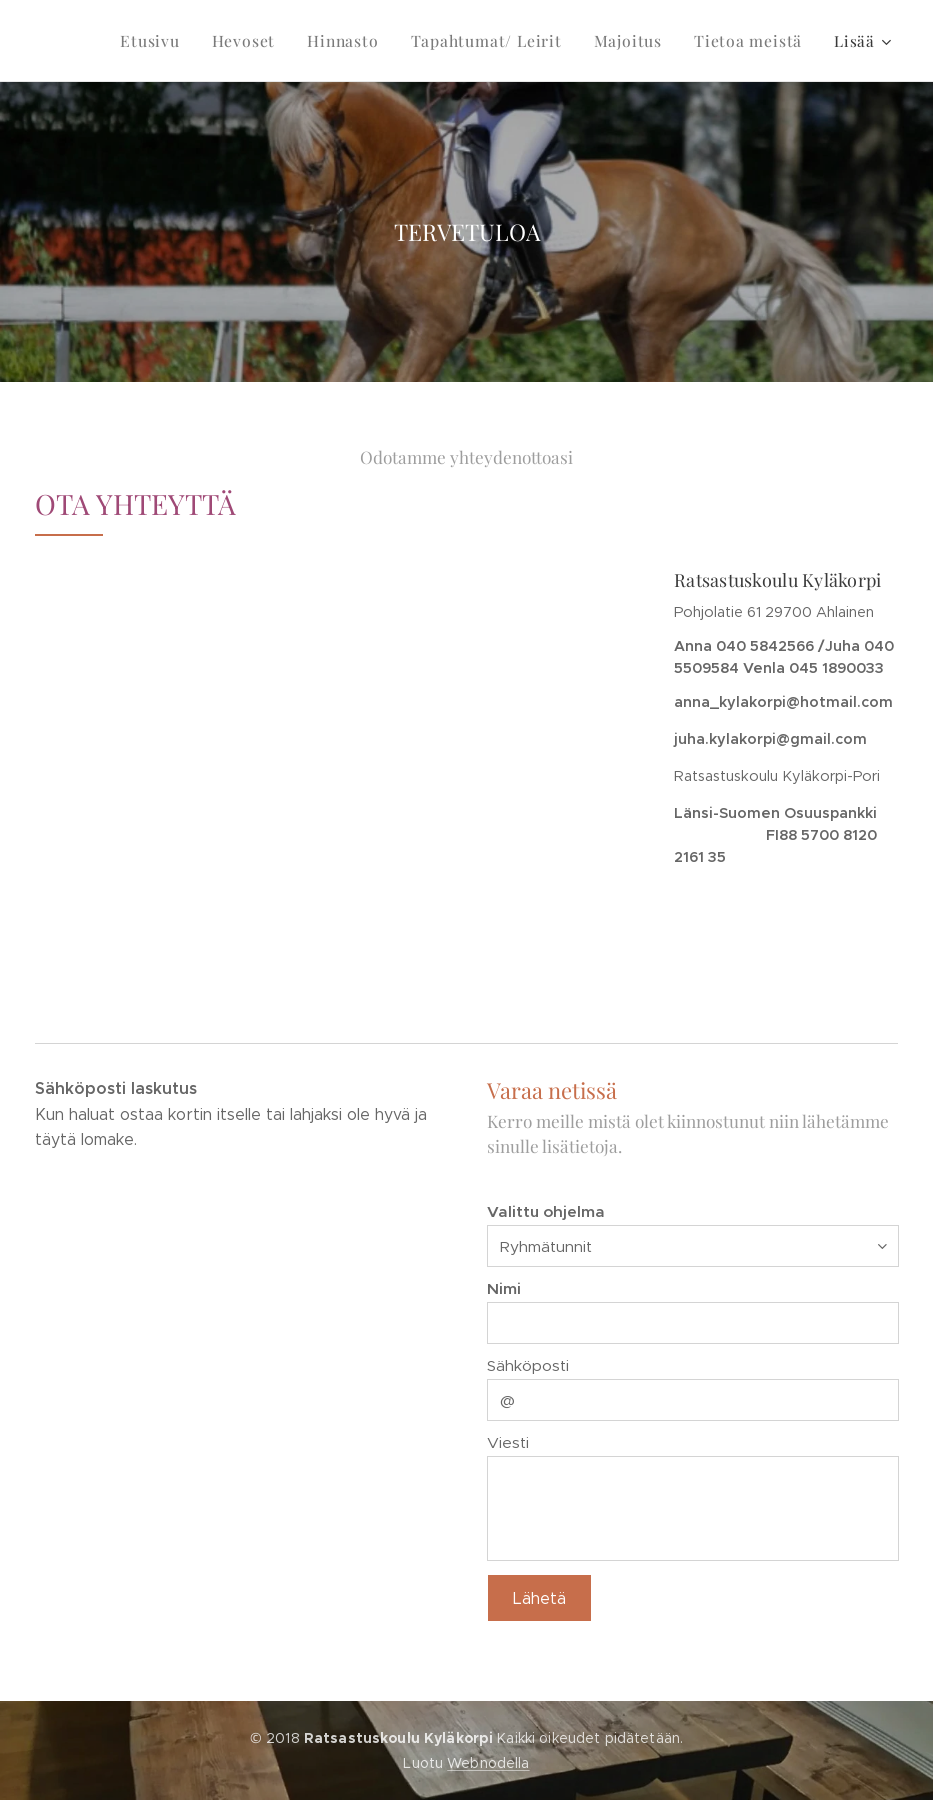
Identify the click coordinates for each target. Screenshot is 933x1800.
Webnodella (488, 1763)
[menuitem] (172, 41)
